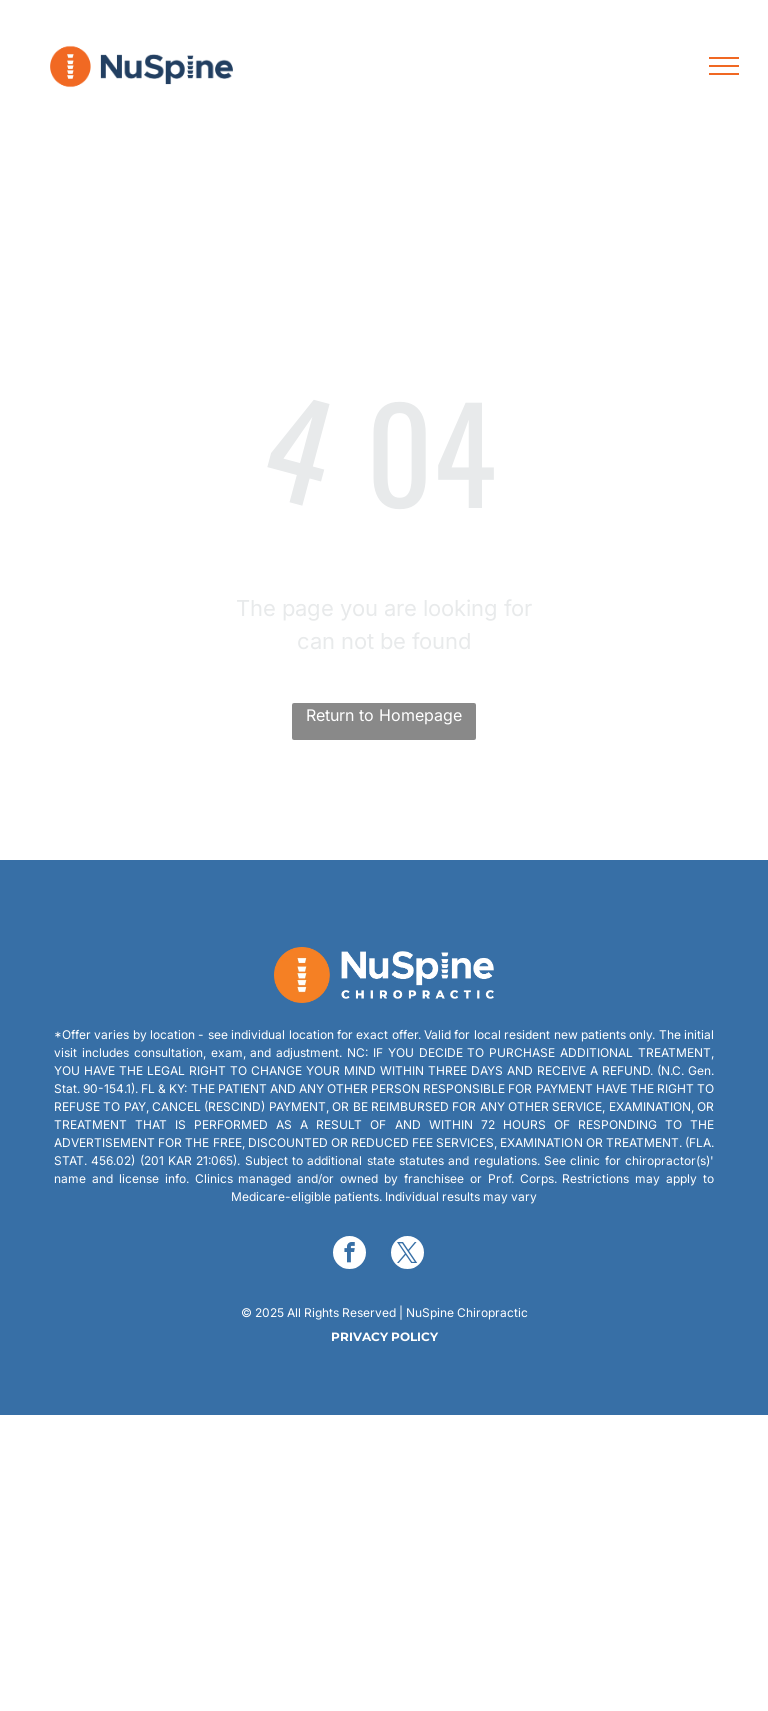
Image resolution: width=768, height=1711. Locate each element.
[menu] (724, 66)
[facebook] (349, 1255)
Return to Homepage (384, 715)
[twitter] (407, 1255)
